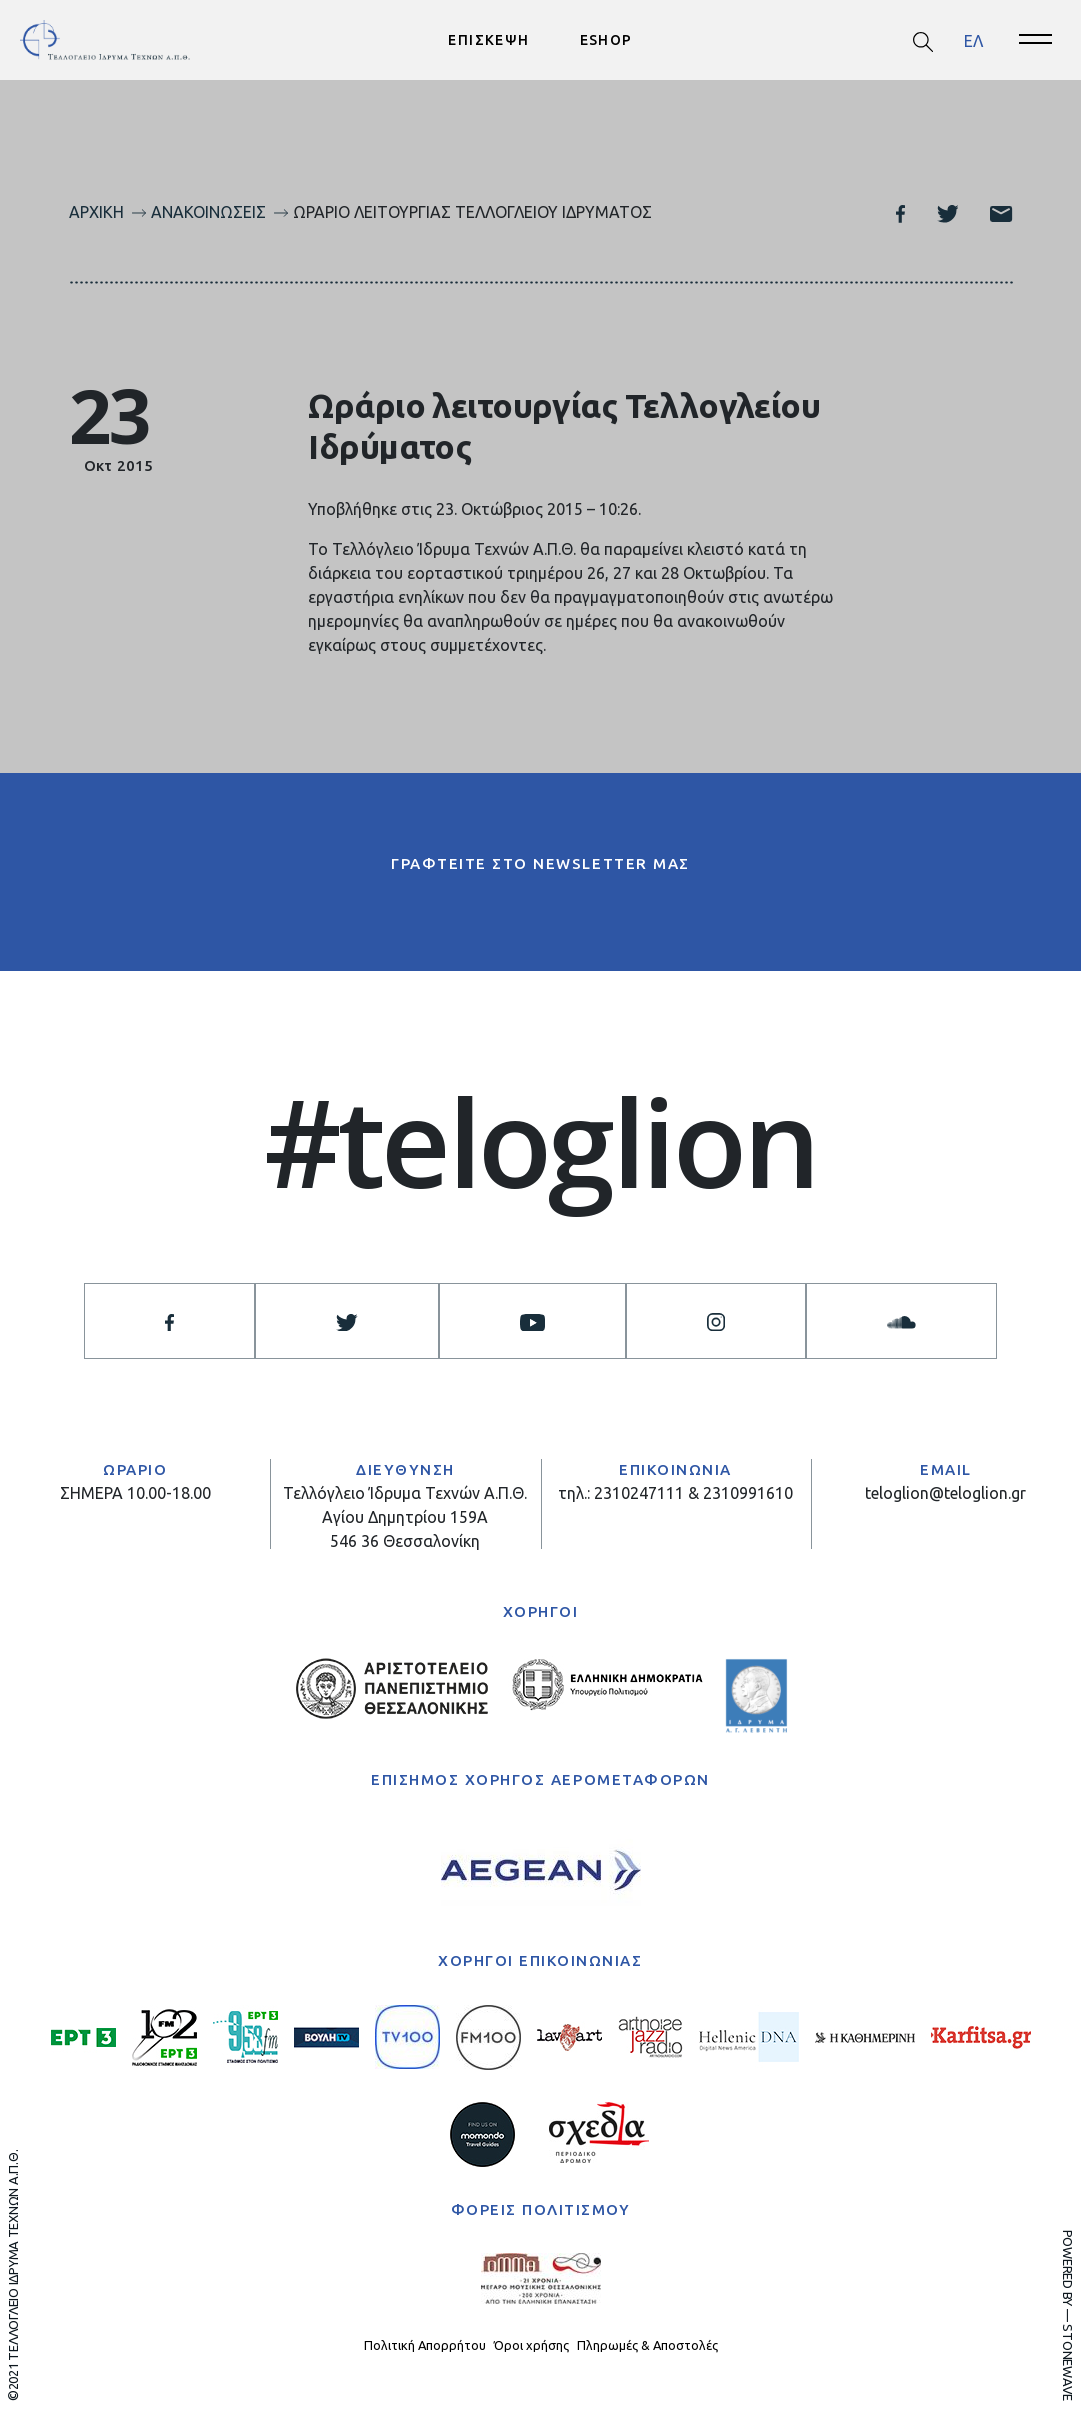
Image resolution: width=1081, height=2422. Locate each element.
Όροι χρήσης (531, 2345)
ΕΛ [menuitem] (973, 40)
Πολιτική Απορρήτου (425, 2345)
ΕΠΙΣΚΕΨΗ (488, 40)
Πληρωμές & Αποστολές (647, 2345)
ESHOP (606, 40)
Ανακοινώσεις (208, 212)
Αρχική (96, 212)
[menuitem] (973, 40)
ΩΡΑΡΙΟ (135, 1469)
